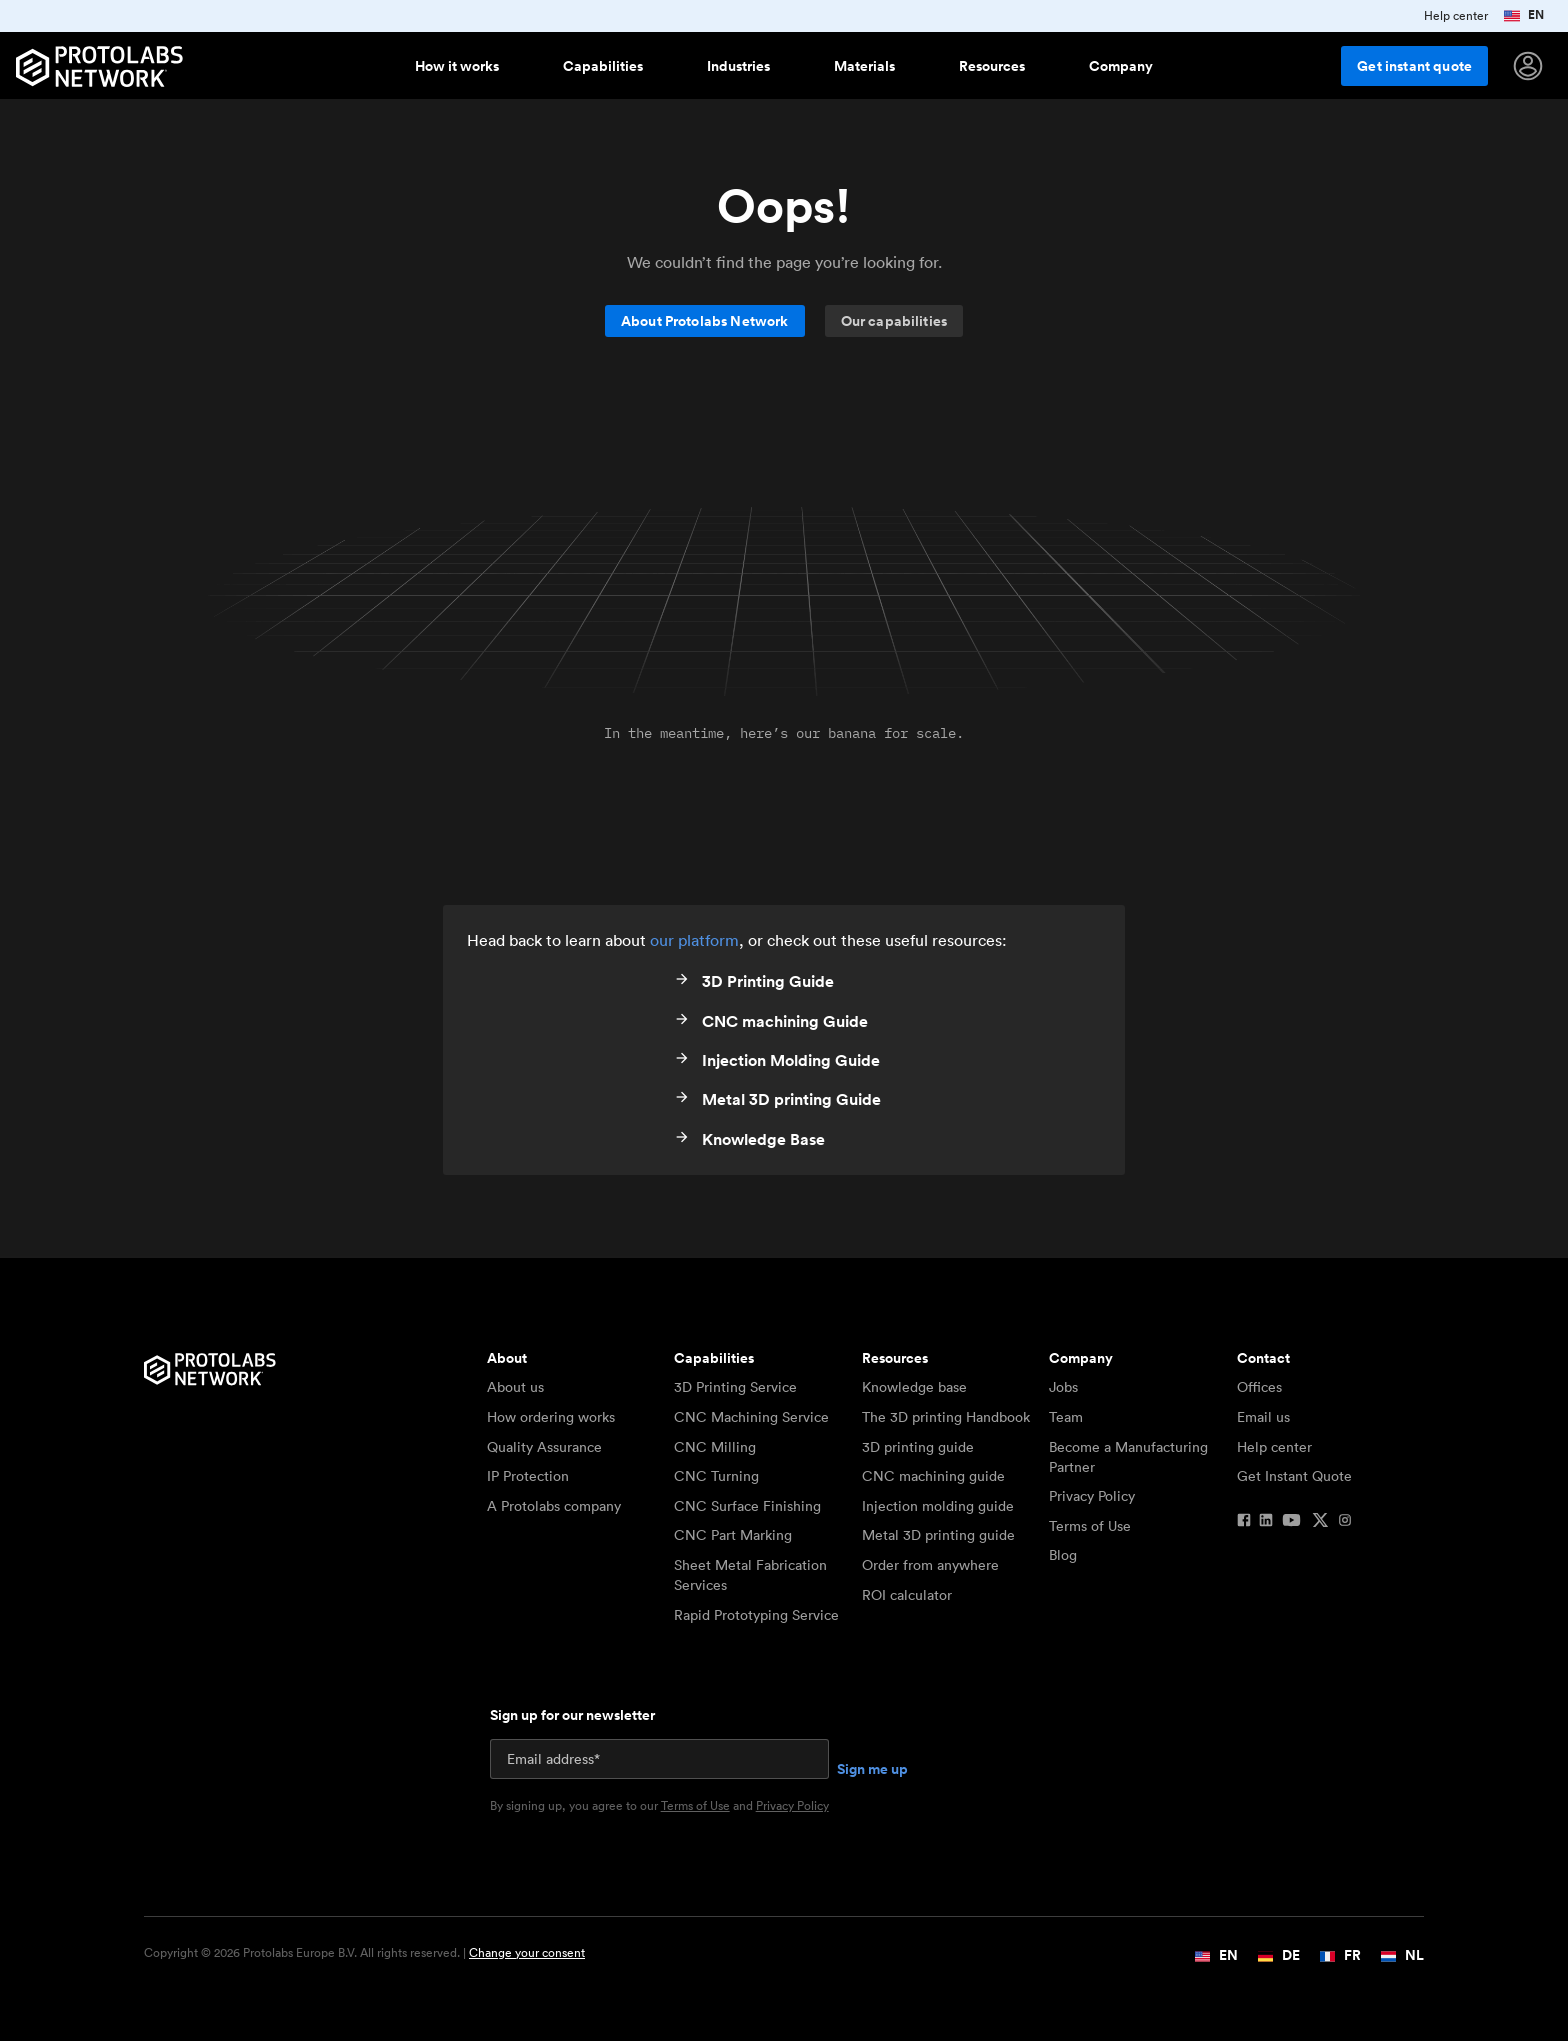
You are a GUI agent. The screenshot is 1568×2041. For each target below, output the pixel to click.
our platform (694, 940)
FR (1340, 1955)
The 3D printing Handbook (946, 1417)
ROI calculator (907, 1595)
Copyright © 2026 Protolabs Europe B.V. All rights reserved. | (364, 1953)
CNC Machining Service (751, 1417)
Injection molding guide (938, 1506)
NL (1402, 1955)
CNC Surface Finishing (747, 1506)
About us (515, 1387)
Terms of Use (1090, 1526)
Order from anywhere (930, 1565)
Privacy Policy (1092, 1496)
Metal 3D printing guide (938, 1535)
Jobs (1063, 1387)
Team (1066, 1417)
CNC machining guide (933, 1476)
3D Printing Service (735, 1387)
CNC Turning (716, 1476)
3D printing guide (918, 1447)
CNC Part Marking (733, 1535)
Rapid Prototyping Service (756, 1615)
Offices (1259, 1387)
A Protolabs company (554, 1506)
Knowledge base (914, 1387)
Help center (1274, 1447)
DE (1279, 1955)
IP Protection (528, 1476)
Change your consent (527, 1952)
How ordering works (551, 1417)
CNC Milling (715, 1447)
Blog (1063, 1555)
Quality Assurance (544, 1447)
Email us (1263, 1417)
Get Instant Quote (1294, 1476)
